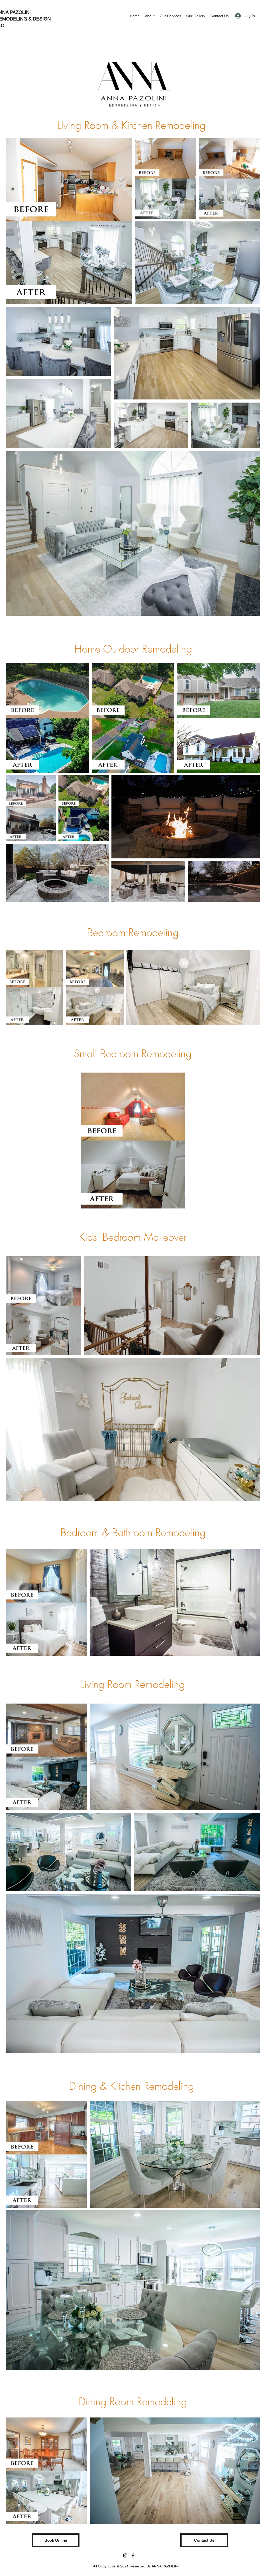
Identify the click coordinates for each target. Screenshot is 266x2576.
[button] (55, 2540)
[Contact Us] (204, 2540)
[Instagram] (125, 2555)
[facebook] (133, 2555)
